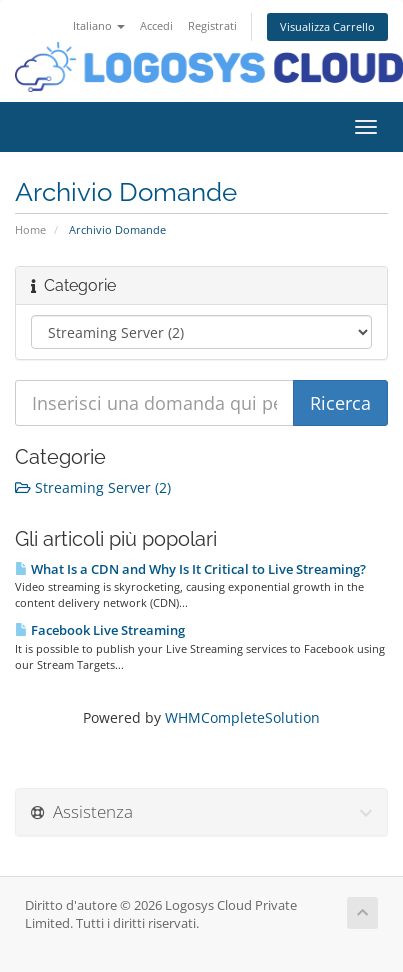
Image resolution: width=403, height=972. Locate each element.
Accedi (156, 25)
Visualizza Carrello (327, 26)
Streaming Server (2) (93, 487)
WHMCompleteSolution (242, 717)
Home (30, 229)
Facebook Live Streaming (100, 630)
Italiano (99, 25)
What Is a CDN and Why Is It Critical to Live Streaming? (190, 569)
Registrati (212, 25)
